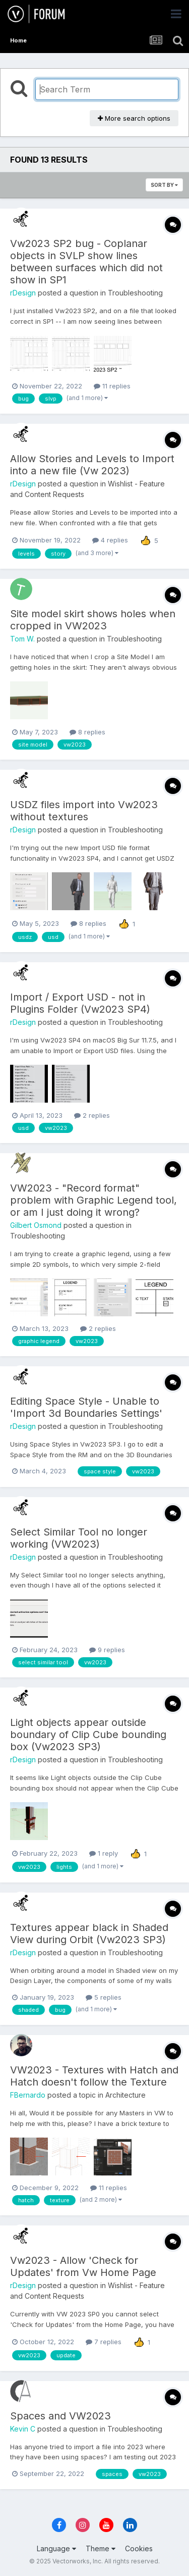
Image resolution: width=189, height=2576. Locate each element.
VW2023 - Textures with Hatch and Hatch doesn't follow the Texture (94, 2076)
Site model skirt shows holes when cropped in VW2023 (92, 620)
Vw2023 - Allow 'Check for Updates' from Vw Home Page (83, 2266)
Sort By (164, 185)
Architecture (125, 2095)
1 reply (103, 1853)
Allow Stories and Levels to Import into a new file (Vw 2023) (92, 465)
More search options (134, 118)
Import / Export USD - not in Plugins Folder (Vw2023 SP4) (80, 1003)
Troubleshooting (135, 292)
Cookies (139, 2548)
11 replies (112, 386)
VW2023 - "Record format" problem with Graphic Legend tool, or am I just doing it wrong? (93, 1200)
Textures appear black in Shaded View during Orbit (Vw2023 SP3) (89, 1933)
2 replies (92, 1115)
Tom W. (22, 638)
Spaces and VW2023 (60, 2416)
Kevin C (22, 2428)
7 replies (103, 2342)
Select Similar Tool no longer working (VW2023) (78, 1538)
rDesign (23, 292)
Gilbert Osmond (35, 1225)
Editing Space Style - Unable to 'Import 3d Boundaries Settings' (86, 1407)
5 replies (103, 1997)
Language (56, 2548)
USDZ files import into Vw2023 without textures (84, 811)
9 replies (107, 1650)
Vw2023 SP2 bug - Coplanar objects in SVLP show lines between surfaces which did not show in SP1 (86, 261)
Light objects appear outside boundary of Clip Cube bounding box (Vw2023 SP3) (88, 1734)
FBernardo (27, 2095)
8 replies (87, 732)
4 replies (110, 540)
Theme (100, 2548)
